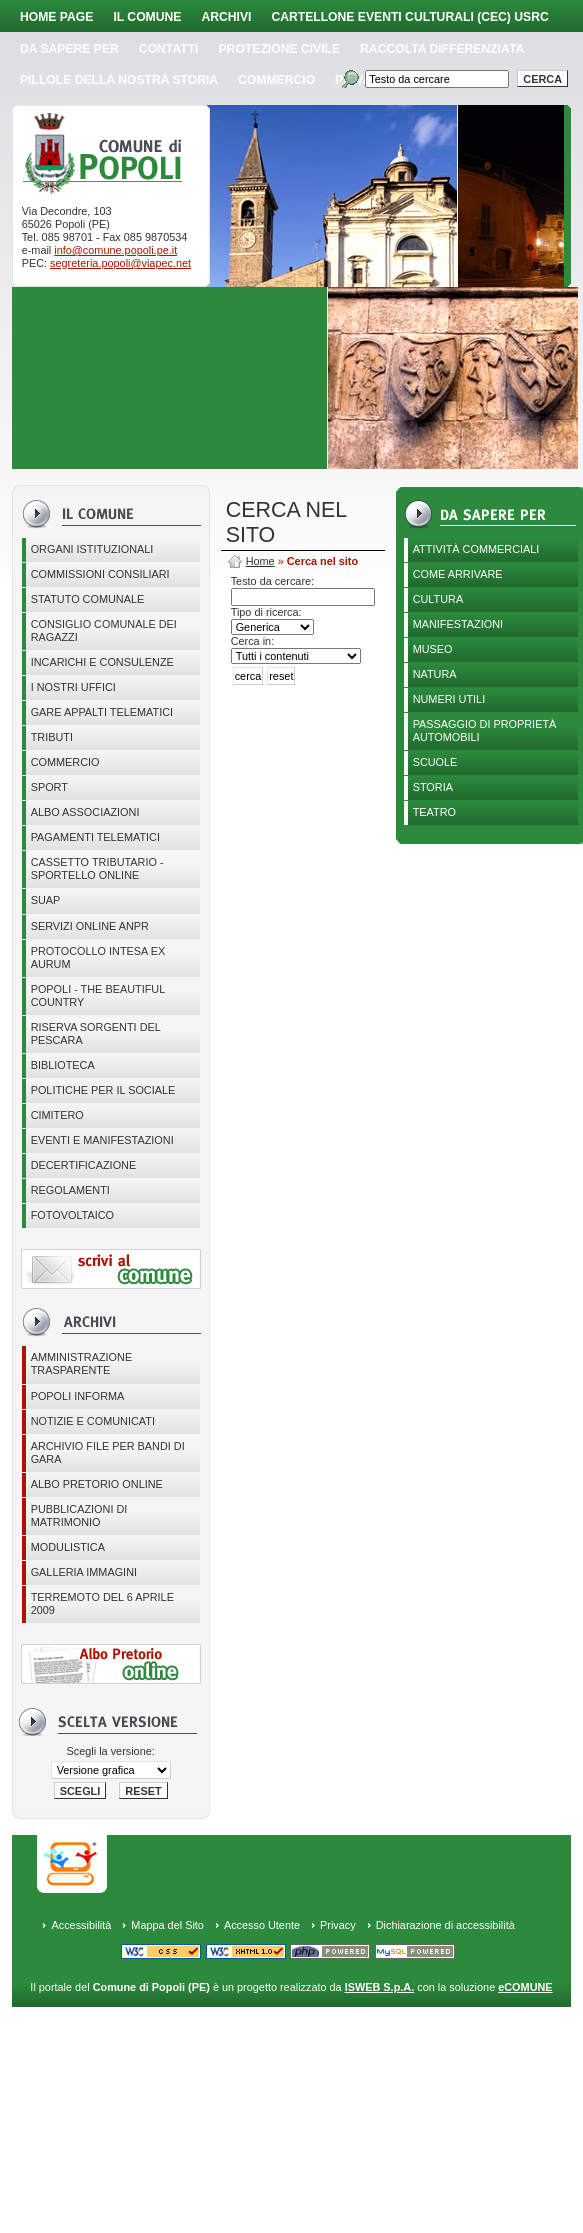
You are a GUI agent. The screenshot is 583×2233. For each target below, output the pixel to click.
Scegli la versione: (111, 1751)
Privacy (338, 1925)
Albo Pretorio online (97, 1484)
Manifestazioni (458, 624)
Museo (433, 649)
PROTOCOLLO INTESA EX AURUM (98, 957)
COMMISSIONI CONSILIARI (100, 574)
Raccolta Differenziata (442, 49)
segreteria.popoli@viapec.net (120, 263)
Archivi (226, 17)
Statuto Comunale (88, 599)
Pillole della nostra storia (119, 80)
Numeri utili (449, 699)
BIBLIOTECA (63, 1065)
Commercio (276, 80)
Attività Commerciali (476, 549)
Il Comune (147, 17)
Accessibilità (81, 1925)
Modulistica (68, 1547)
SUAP (46, 900)
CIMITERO (57, 1115)
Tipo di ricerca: (266, 612)
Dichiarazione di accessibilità (445, 1925)
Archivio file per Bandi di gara (108, 1452)
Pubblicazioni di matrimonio (79, 1515)
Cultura (438, 599)
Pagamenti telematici (95, 837)
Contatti (169, 49)
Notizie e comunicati (93, 1421)
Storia (433, 787)
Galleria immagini (84, 1572)
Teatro (434, 812)
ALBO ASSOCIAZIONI (85, 812)
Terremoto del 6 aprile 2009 (102, 1603)
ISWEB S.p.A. (379, 1987)
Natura (435, 674)
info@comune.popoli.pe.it (115, 250)
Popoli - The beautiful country (98, 995)
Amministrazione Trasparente (82, 1363)
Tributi (52, 737)
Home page (56, 17)
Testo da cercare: (272, 581)
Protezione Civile (280, 49)
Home (260, 561)
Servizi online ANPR (90, 926)
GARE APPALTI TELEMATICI (102, 712)
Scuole (435, 762)
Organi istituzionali (92, 549)
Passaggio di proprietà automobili (485, 730)
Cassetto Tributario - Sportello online (97, 868)
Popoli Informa (78, 1396)
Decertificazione (84, 1165)
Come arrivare (458, 574)
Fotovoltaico (72, 1215)
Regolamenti (70, 1190)
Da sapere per (69, 49)
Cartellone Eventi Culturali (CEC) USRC (409, 17)
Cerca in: (253, 641)
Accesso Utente (262, 1925)
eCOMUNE (525, 1987)
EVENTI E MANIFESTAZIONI (102, 1140)
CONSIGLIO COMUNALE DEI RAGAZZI (104, 630)
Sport (49, 787)
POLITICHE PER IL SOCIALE (103, 1090)
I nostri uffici (73, 687)
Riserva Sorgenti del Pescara (96, 1033)
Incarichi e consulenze (102, 662)
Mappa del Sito (167, 1925)
